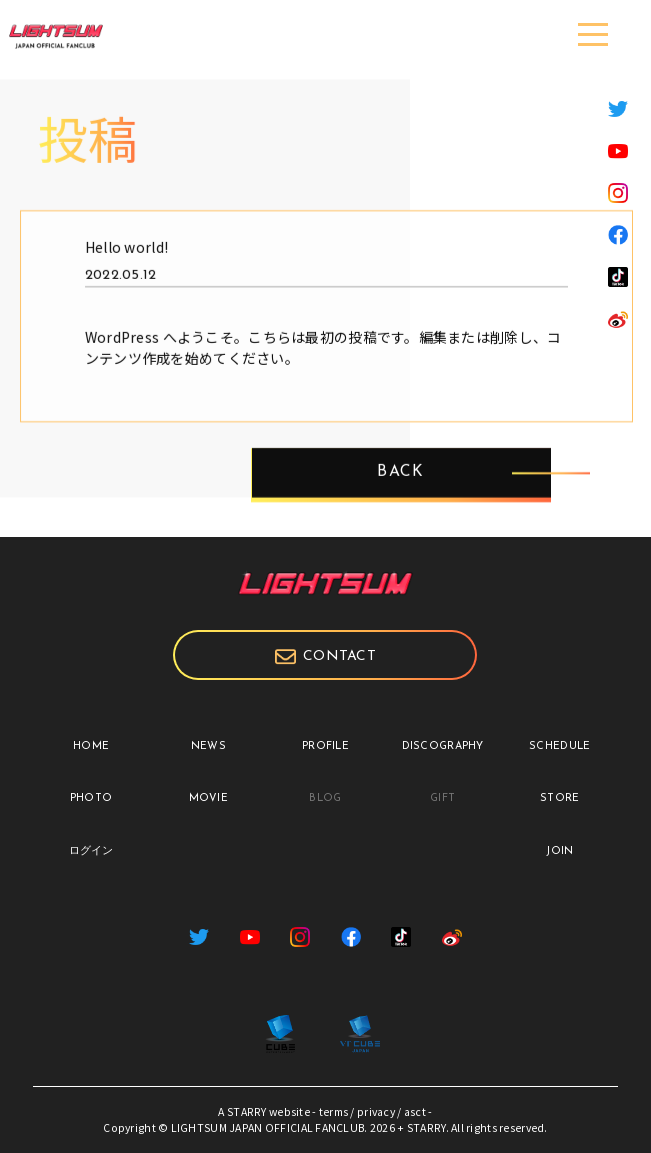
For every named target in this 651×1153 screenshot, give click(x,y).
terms (333, 1111)
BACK (401, 491)
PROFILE (325, 746)
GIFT (442, 798)
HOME (91, 746)
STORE (559, 798)
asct (415, 1111)
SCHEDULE (559, 746)
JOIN (559, 851)
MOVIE (208, 798)
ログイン (91, 851)
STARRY (247, 1111)
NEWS (208, 746)
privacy (376, 1111)
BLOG (325, 798)
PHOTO (91, 798)
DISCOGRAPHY (443, 746)
